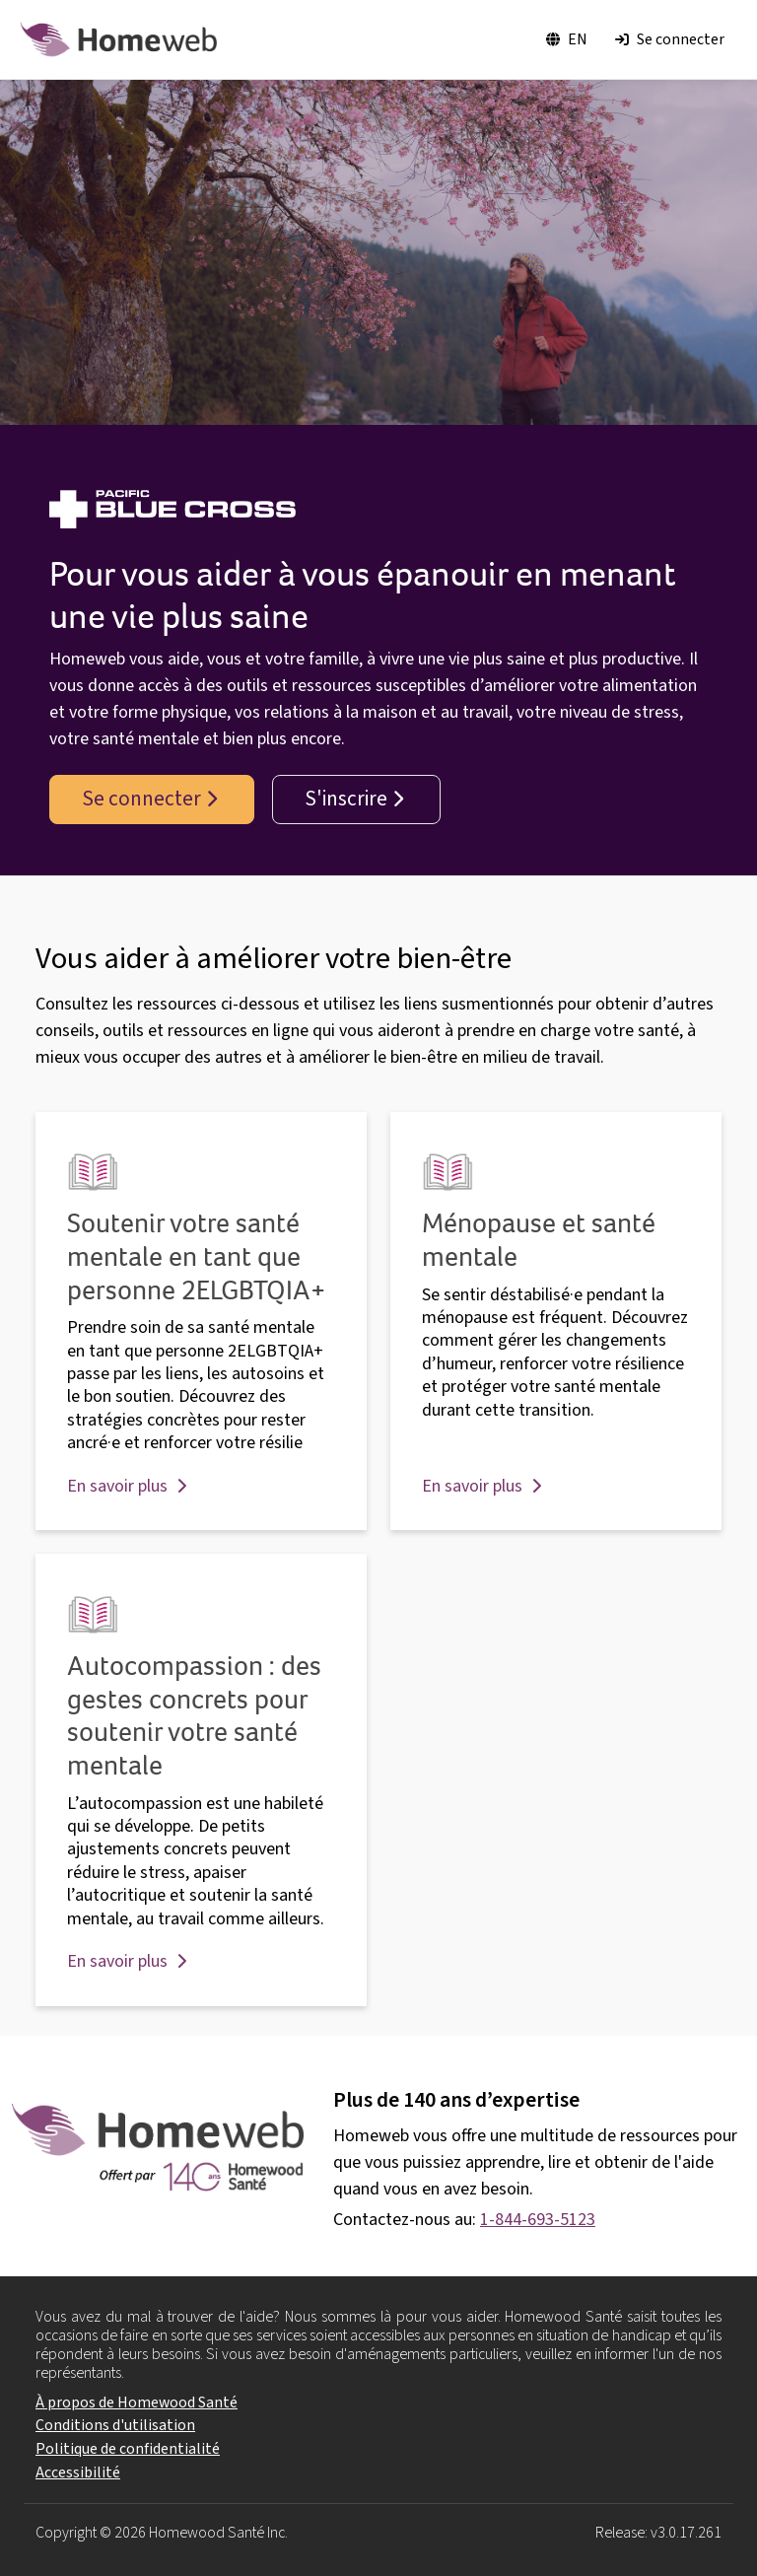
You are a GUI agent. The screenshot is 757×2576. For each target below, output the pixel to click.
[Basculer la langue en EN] (566, 40)
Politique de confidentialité (127, 2449)
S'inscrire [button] (354, 799)
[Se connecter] (669, 40)
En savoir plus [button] (126, 1486)
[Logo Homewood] (118, 39)
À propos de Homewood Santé (136, 2402)
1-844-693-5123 (537, 2219)
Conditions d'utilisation (115, 2425)
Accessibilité (77, 2472)
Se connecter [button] (149, 799)
